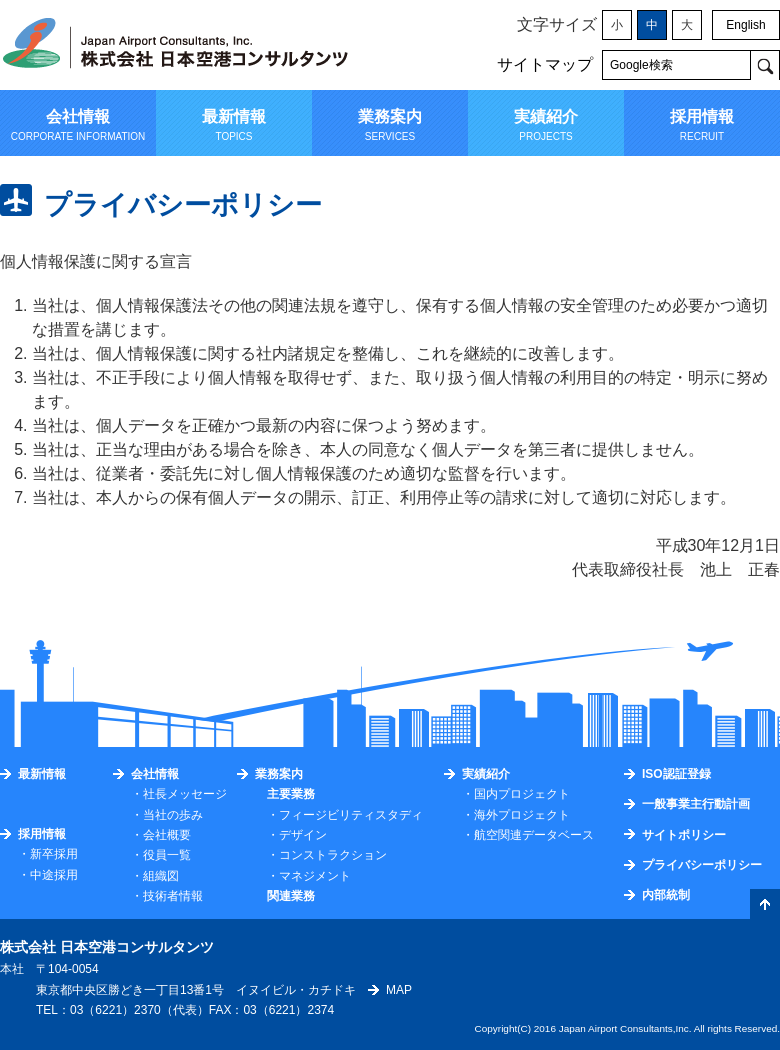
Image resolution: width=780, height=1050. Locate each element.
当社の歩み (173, 815)
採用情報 (42, 834)
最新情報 (42, 774)
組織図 (161, 876)
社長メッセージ (185, 794)
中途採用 (54, 875)
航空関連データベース (534, 835)
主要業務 (291, 794)
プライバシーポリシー (702, 865)
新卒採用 (54, 854)
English (745, 25)
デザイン (303, 835)
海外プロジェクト (522, 815)
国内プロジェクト (522, 794)
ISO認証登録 (676, 774)
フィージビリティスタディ (351, 815)
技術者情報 (173, 896)
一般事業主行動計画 (696, 804)
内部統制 (666, 895)
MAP (399, 990)
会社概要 (167, 835)
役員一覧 (167, 855)
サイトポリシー (684, 835)
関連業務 (291, 896)
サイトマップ (545, 64)
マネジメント (315, 876)
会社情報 (155, 774)
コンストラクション (333, 855)
